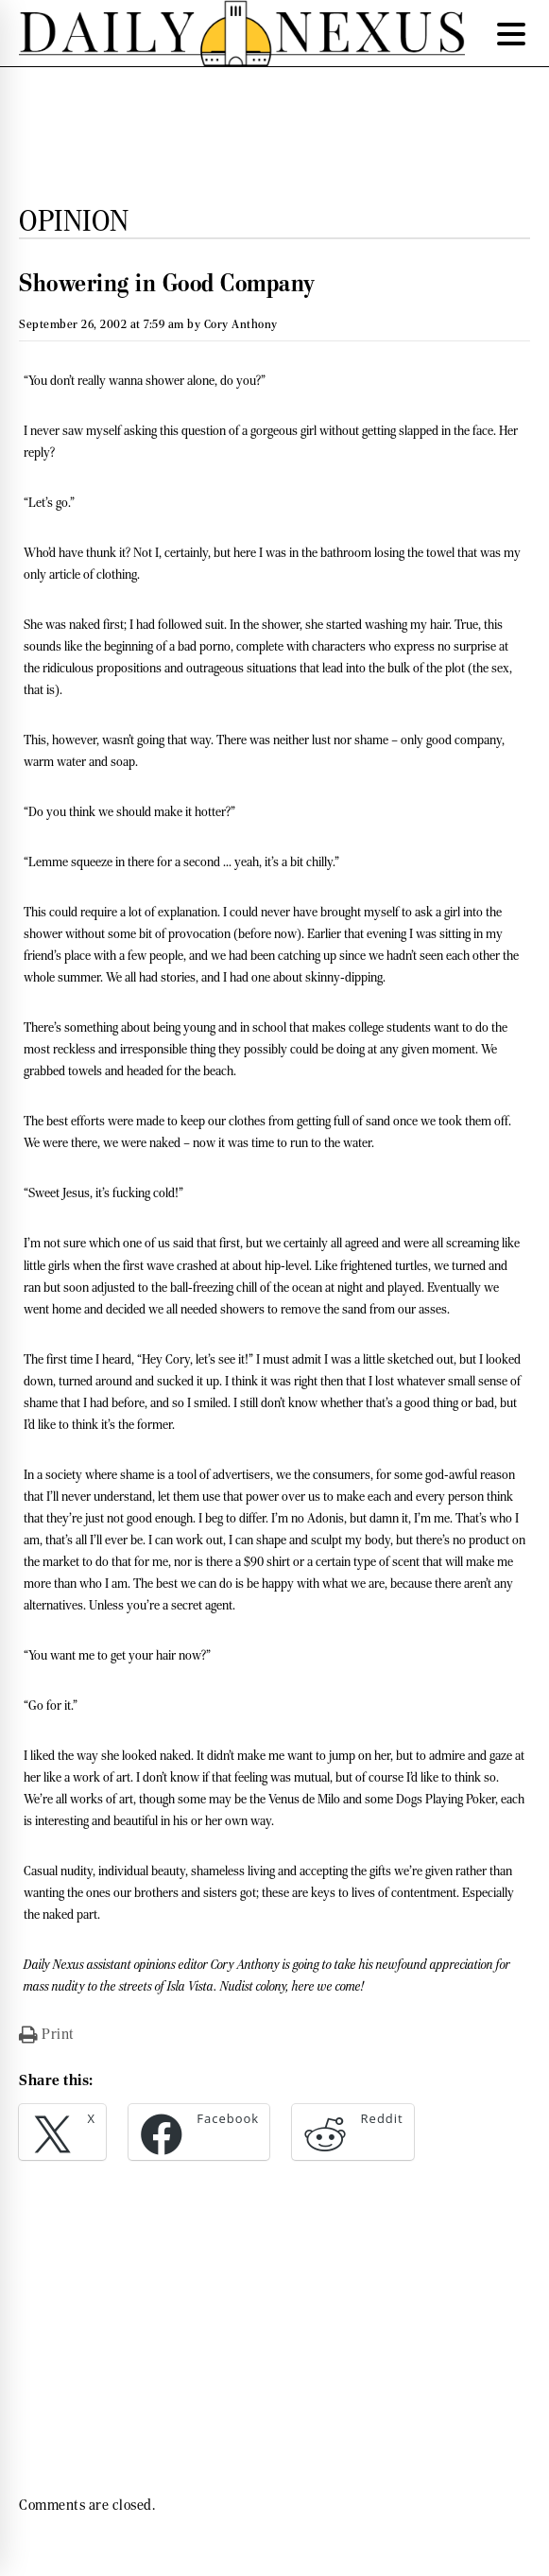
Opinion (74, 220)
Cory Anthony (241, 324)
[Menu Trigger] (511, 33)
